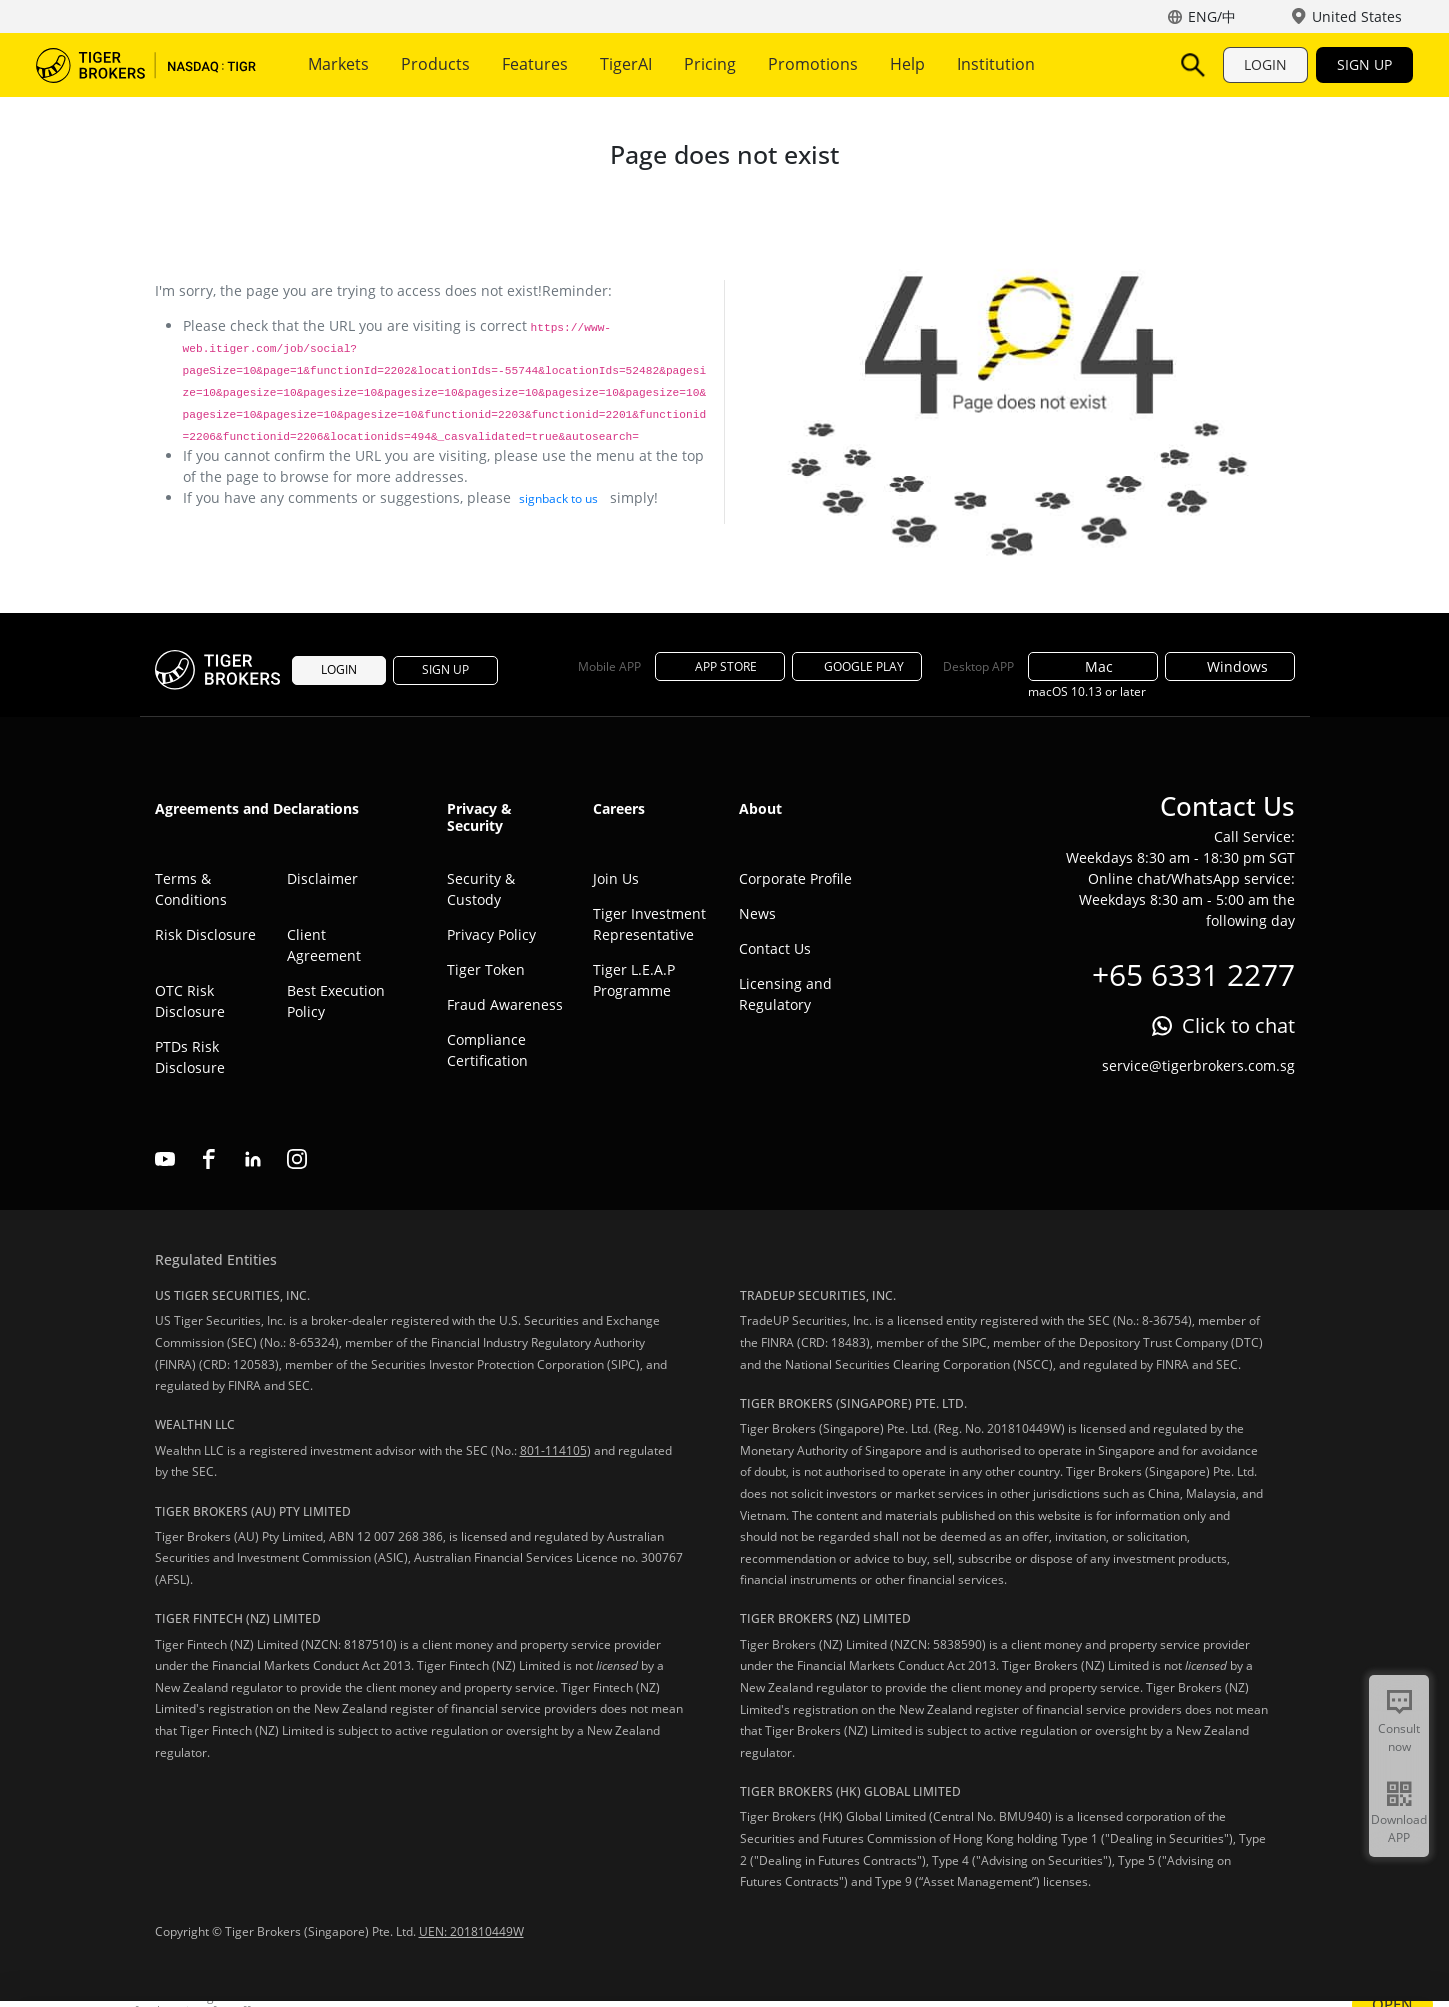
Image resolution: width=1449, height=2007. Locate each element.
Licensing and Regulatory (785, 994)
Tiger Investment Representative (649, 924)
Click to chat (1238, 1025)
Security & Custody (481, 889)
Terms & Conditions (191, 889)
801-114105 (553, 1450)
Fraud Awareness (505, 1004)
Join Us (616, 878)
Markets (338, 64)
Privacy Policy (491, 934)
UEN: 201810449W (471, 1931)
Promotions (813, 64)
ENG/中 (1212, 16)
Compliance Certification (487, 1050)
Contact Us (775, 948)
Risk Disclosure (205, 934)
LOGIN (1265, 64)
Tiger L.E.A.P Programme (634, 980)
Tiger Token (486, 969)
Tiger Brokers (146, 65)
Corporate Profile (795, 878)
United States (1357, 16)
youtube (165, 1159)
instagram (297, 1159)
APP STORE (720, 666)
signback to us (558, 498)
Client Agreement (324, 945)
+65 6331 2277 (1193, 974)
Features (535, 64)
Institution (996, 64)
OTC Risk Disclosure (190, 1001)
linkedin (253, 1159)
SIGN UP (1364, 64)
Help (907, 64)
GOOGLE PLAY (857, 666)
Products (435, 64)
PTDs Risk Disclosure (190, 1057)
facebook (209, 1159)
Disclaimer (322, 878)
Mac (1093, 666)
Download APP (1399, 1828)
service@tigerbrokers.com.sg (1198, 1065)
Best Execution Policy (336, 1001)
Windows (1229, 666)
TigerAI (626, 64)
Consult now (1399, 1737)
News (757, 913)
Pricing (710, 64)
